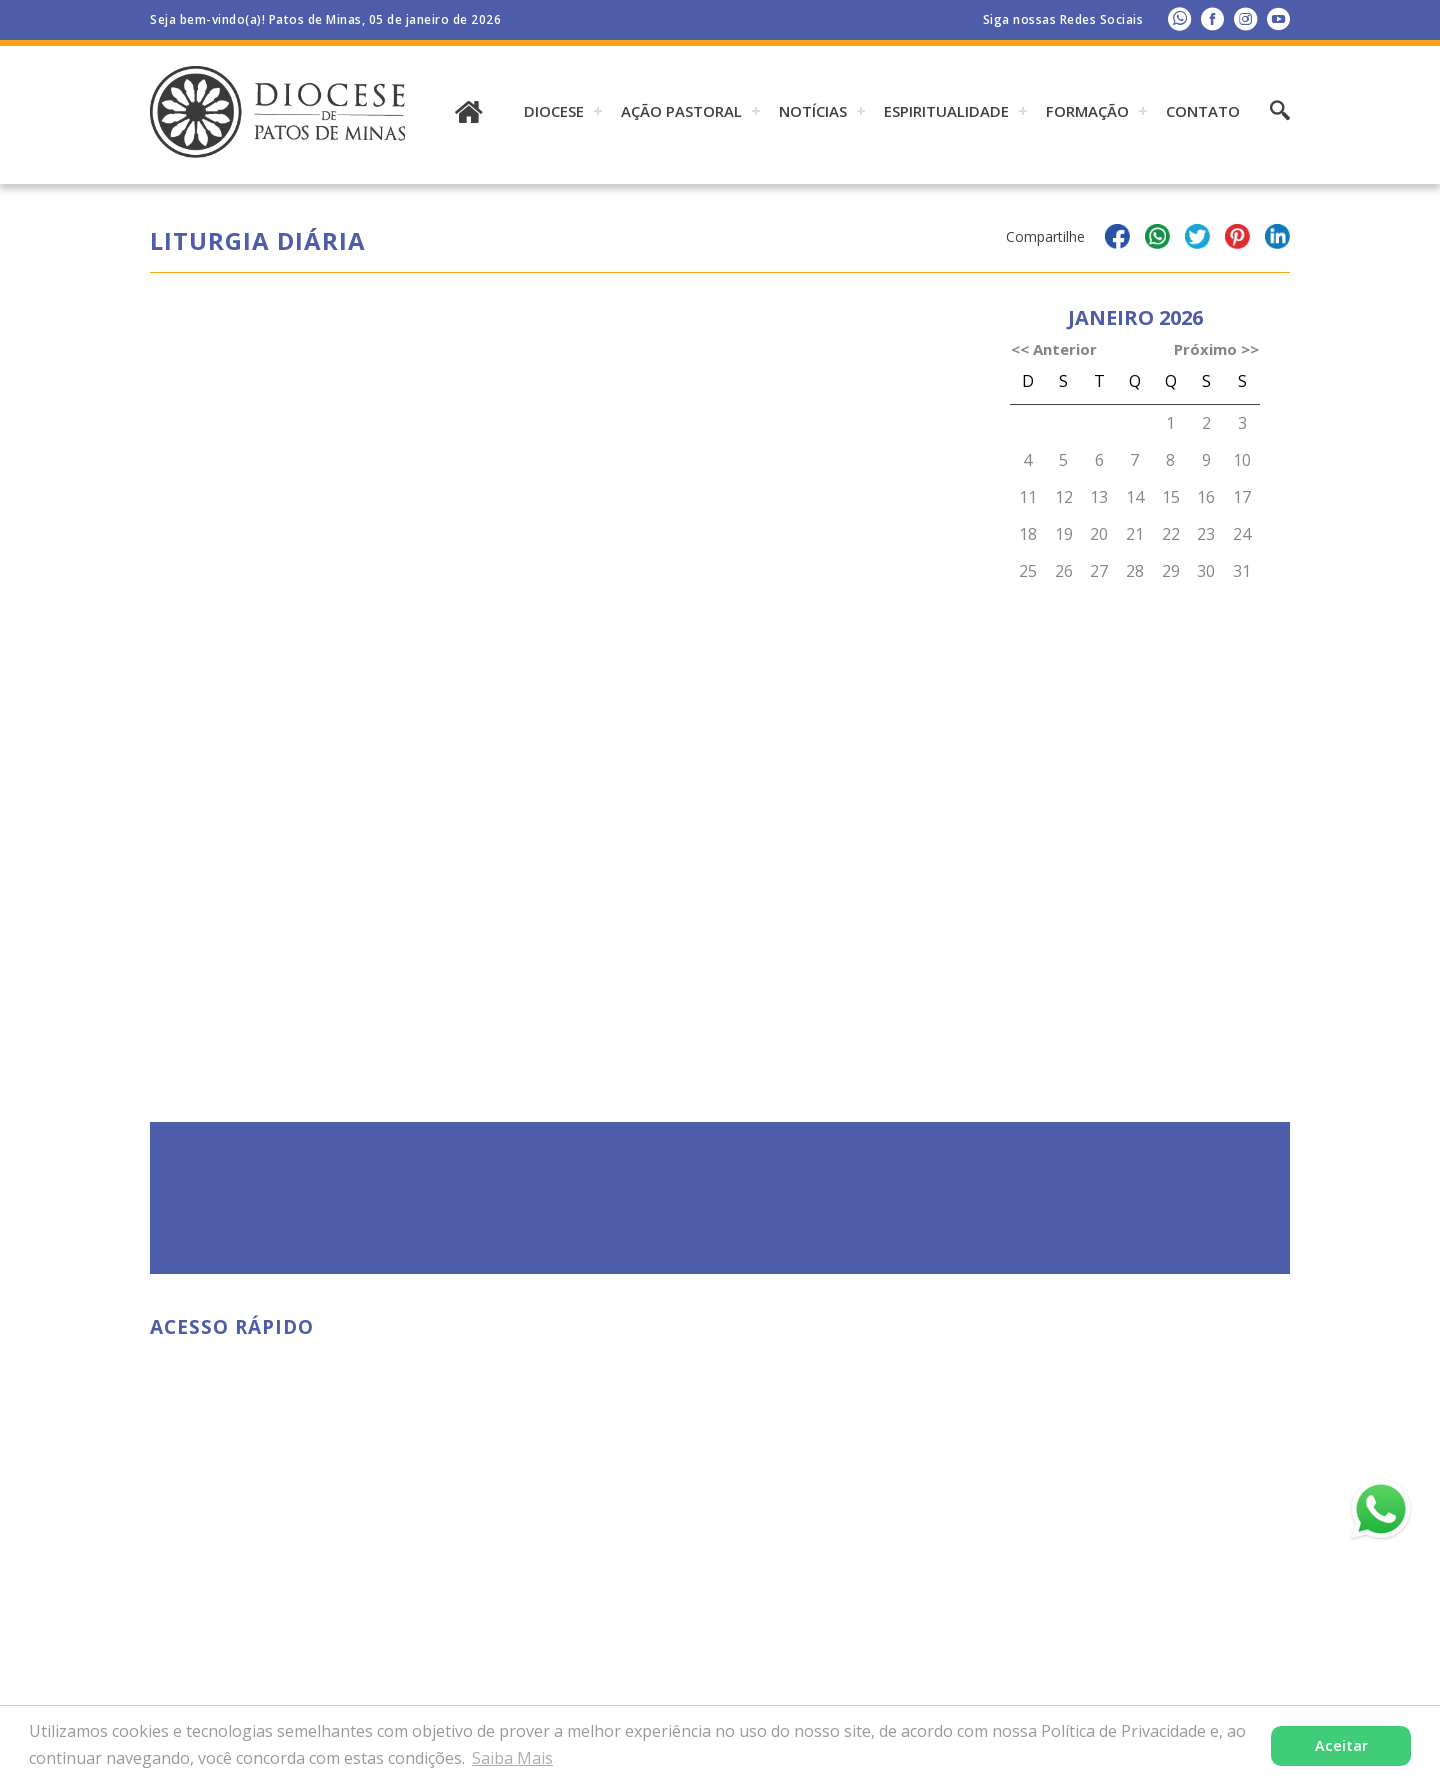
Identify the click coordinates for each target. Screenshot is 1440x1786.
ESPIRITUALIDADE (946, 111)
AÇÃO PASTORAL (681, 111)
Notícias (813, 111)
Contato (1203, 111)
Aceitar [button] (1341, 1745)
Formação (1087, 111)
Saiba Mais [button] (512, 1758)
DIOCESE (554, 111)
